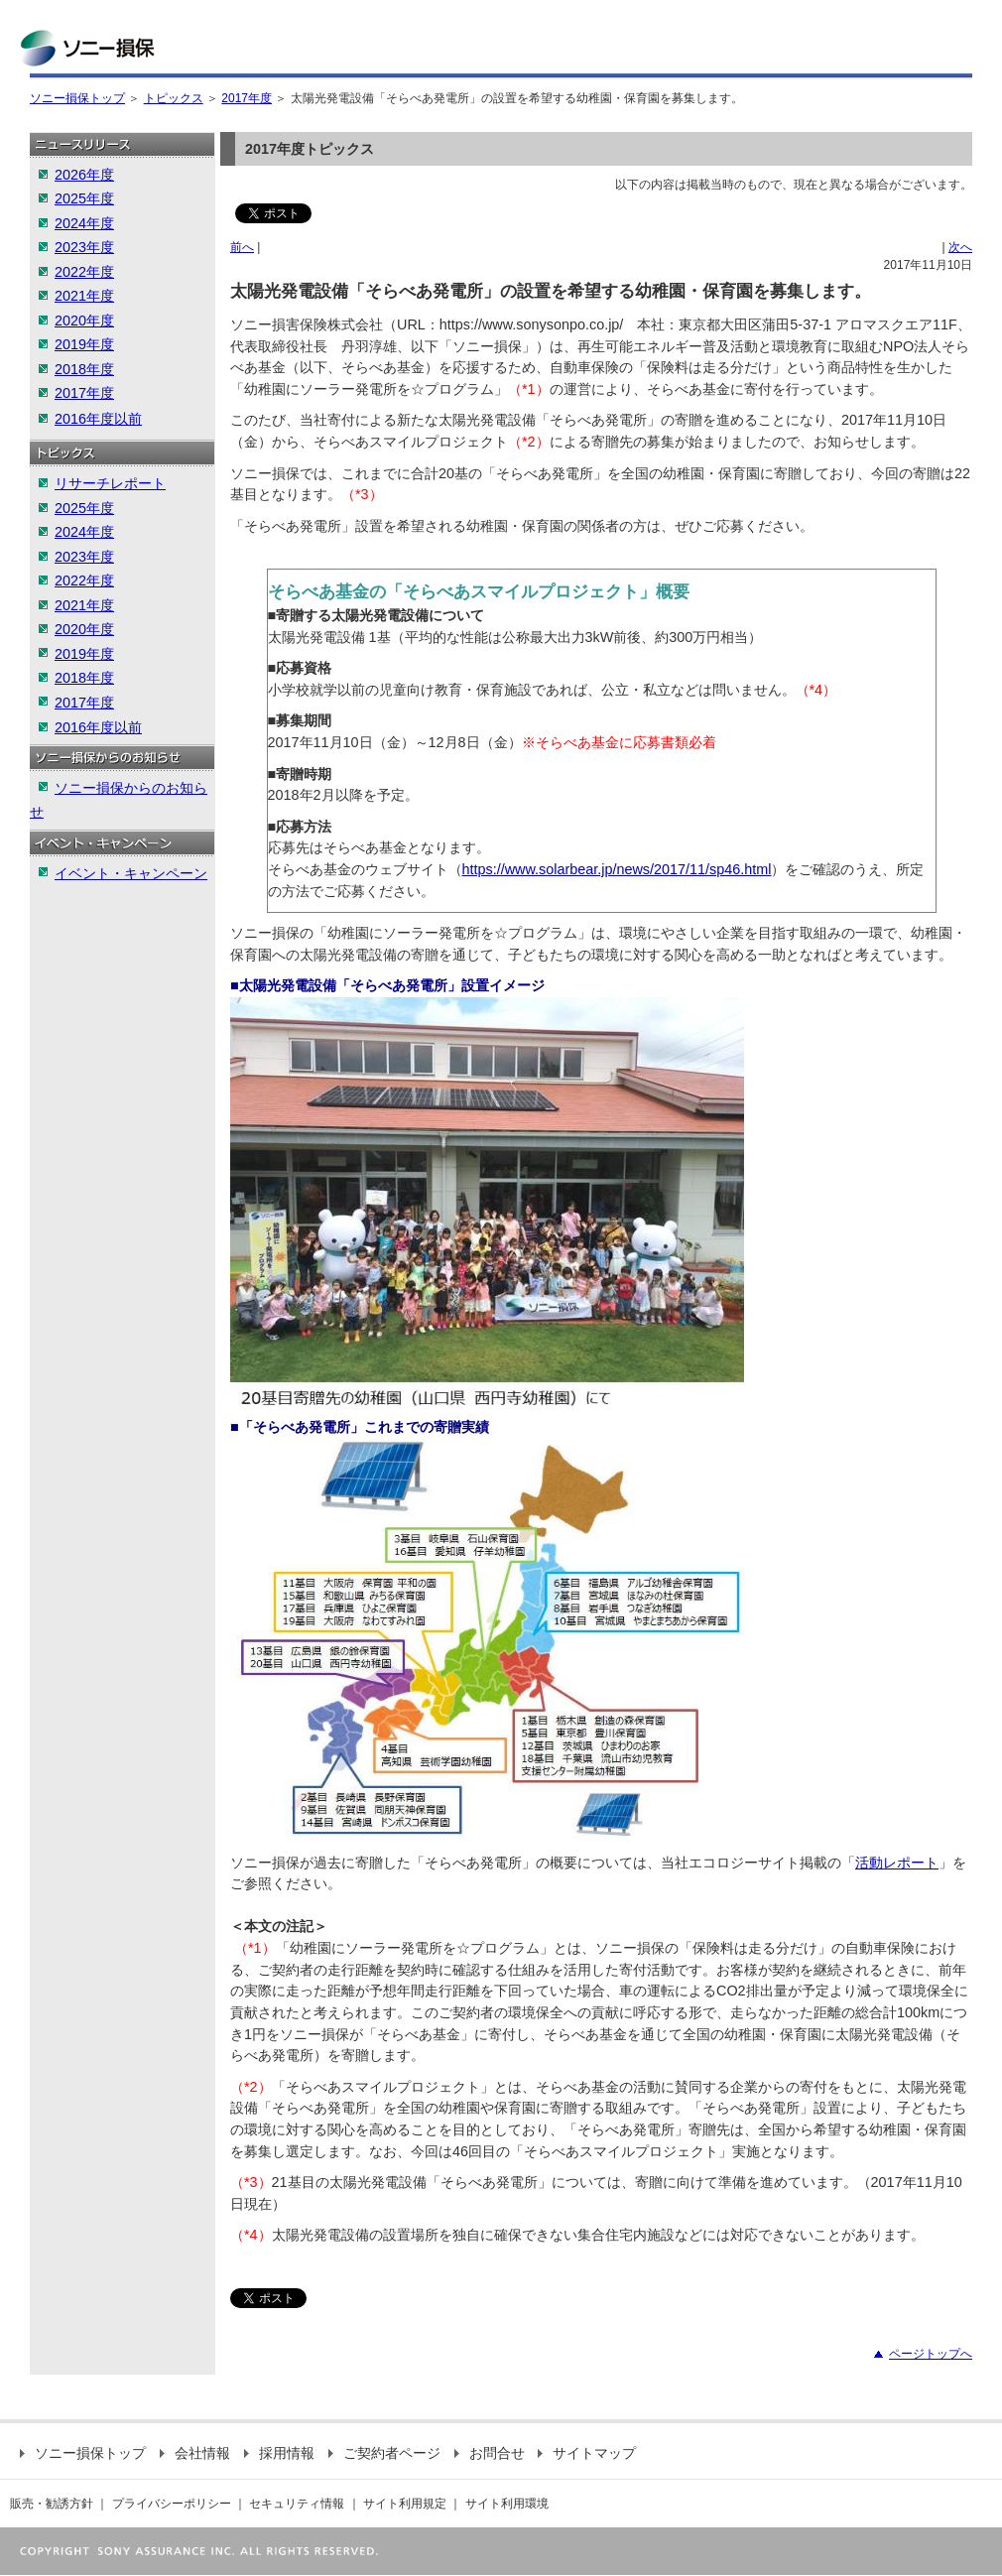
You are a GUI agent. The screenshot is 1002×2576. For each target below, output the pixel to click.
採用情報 (279, 2453)
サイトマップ (587, 2453)
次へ (960, 247)
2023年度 (84, 247)
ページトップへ (930, 2354)
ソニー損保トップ (77, 98)
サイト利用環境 (507, 2504)
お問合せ (489, 2453)
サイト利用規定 (404, 2504)
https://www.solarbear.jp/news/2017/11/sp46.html (617, 869)
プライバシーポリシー (171, 2504)
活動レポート (897, 1862)
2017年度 (246, 98)
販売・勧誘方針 (51, 2504)
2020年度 (84, 320)
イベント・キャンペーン (131, 873)
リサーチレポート (110, 483)
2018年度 (84, 369)
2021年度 (84, 296)
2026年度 (84, 175)
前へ (242, 247)
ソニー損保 (87, 48)
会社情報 (195, 2453)
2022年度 (84, 272)
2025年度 (84, 198)
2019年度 (84, 344)
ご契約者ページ (384, 2453)
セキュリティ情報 (296, 2504)
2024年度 (84, 223)
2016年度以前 (98, 419)
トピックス (173, 98)
